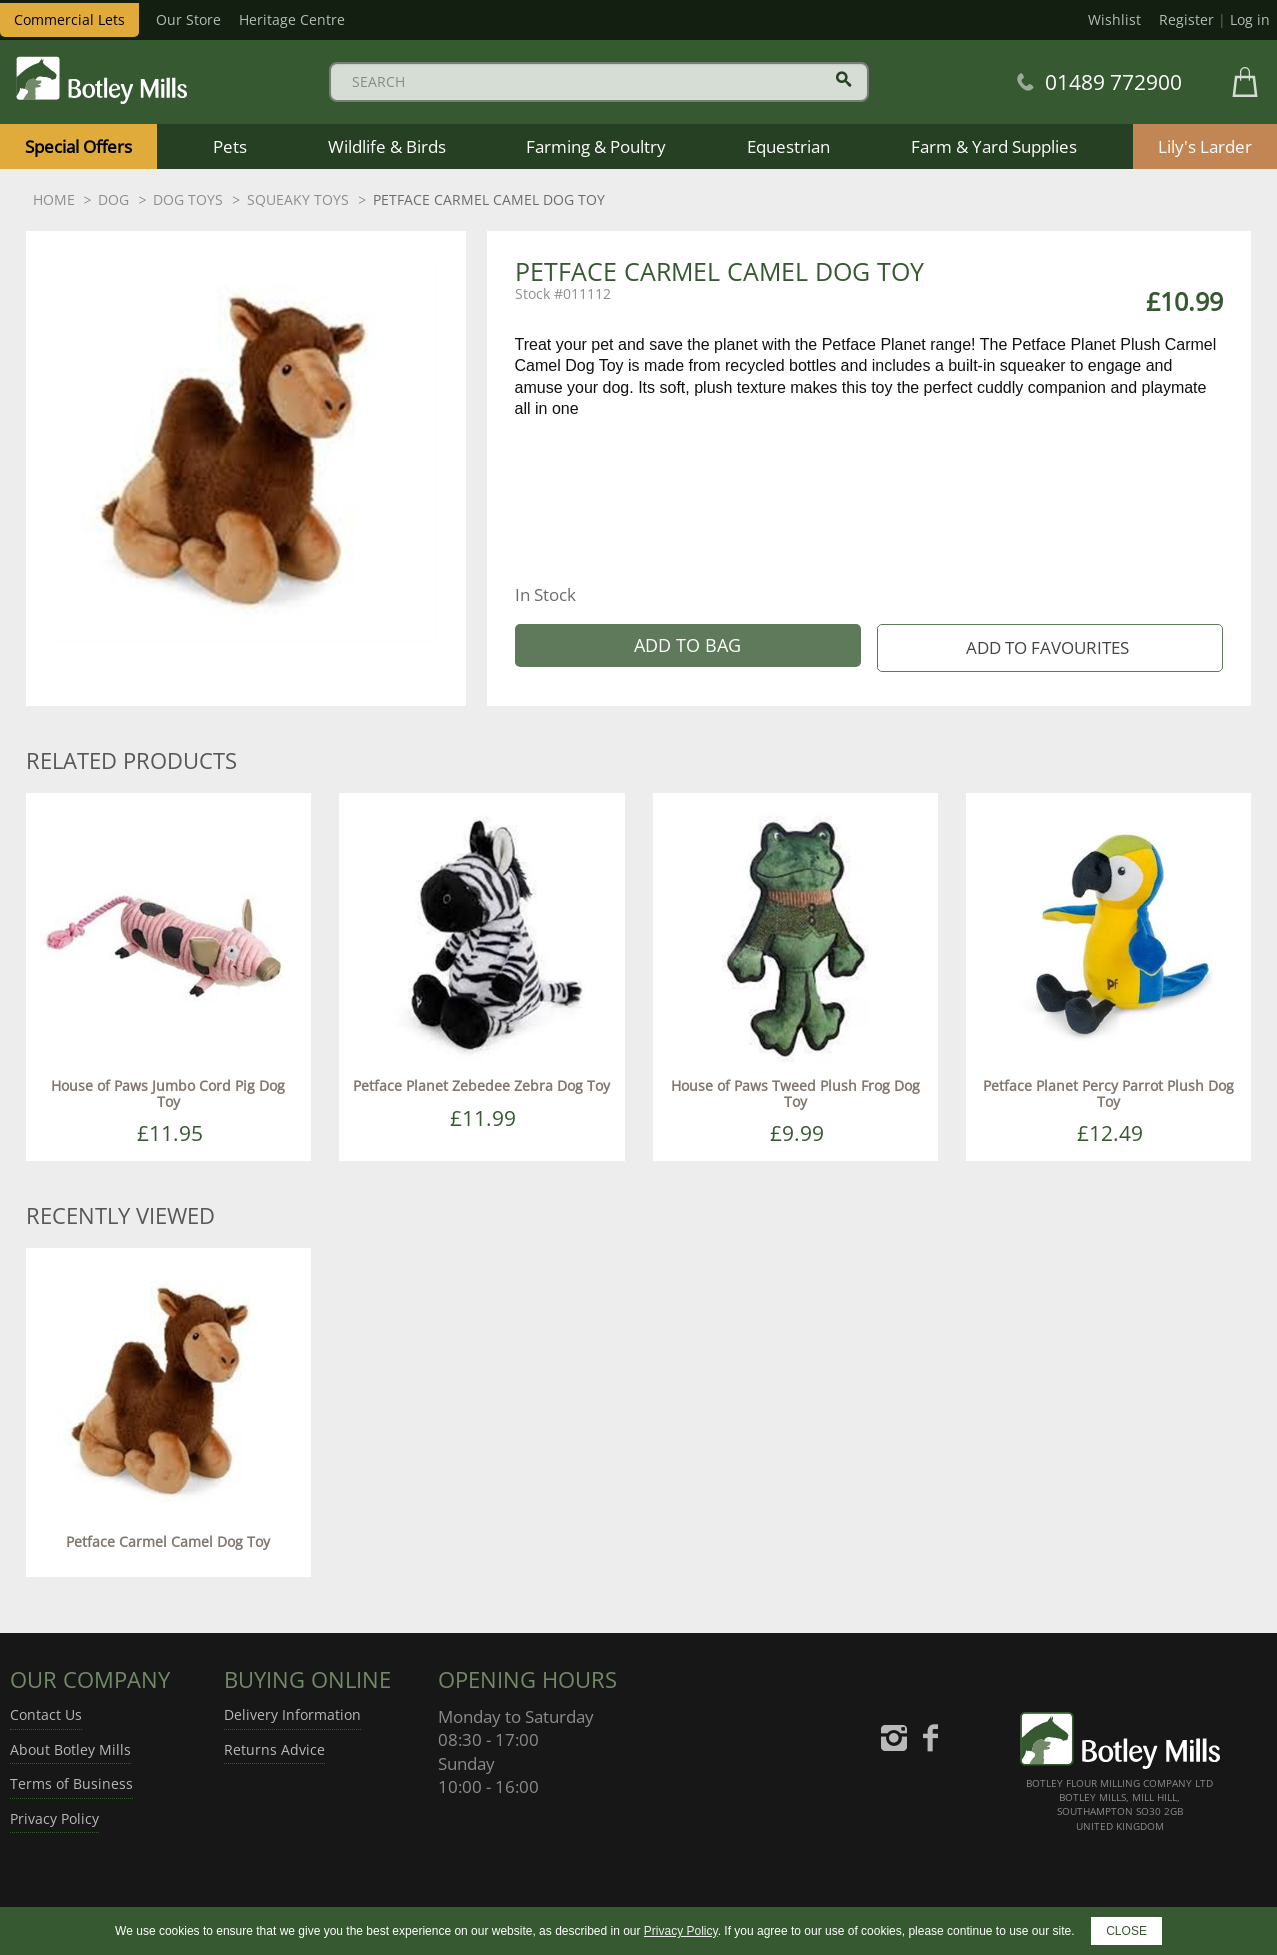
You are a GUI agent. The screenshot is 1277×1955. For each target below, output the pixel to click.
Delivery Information (292, 1714)
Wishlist (1114, 19)
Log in (1250, 19)
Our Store (188, 19)
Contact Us (46, 1714)
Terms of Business (71, 1783)
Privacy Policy (54, 1818)
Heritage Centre (292, 19)
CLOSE (1126, 1931)
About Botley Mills (70, 1749)
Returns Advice (274, 1749)
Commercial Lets (69, 19)
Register (1186, 19)
